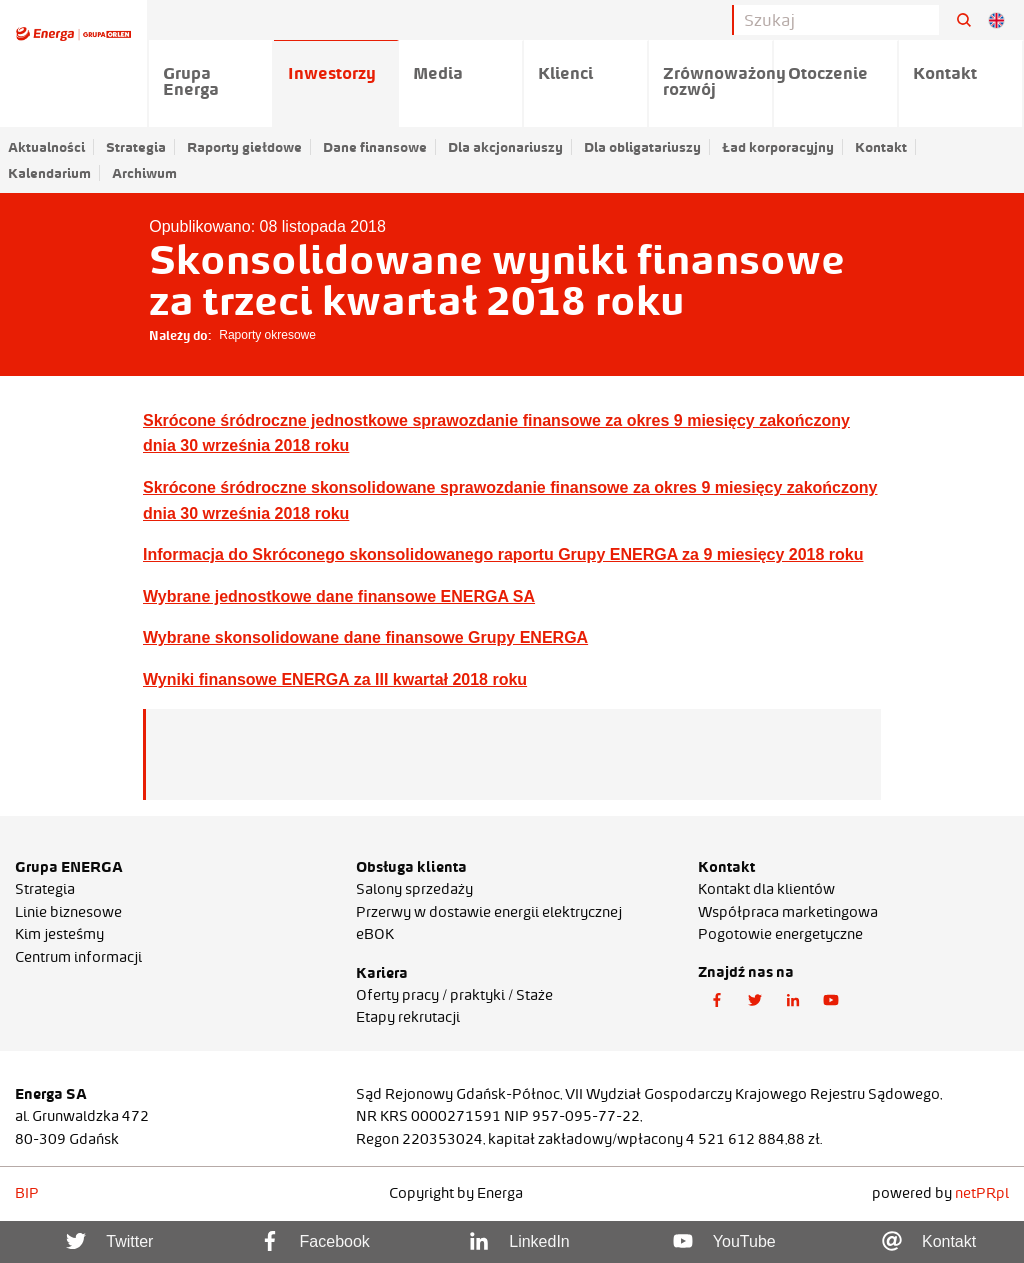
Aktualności (46, 147)
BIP (27, 1193)
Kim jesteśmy (59, 934)
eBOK (375, 934)
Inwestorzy (332, 73)
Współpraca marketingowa (788, 912)
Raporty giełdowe (244, 147)
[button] (717, 1001)
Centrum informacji (78, 957)
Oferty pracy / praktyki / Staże (454, 995)
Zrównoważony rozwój (718, 81)
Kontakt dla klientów (766, 889)
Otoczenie (828, 73)
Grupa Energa (191, 81)
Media (438, 73)
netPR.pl (982, 1193)
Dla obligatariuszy (642, 147)
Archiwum (144, 173)
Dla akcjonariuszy (505, 147)
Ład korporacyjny (778, 147)
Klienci (565, 73)
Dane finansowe (375, 147)
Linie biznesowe (68, 912)
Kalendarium (49, 173)
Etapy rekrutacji (408, 1017)
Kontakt (881, 147)
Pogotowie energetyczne (780, 934)
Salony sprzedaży (414, 889)
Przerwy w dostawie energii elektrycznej (489, 912)
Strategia (136, 147)
